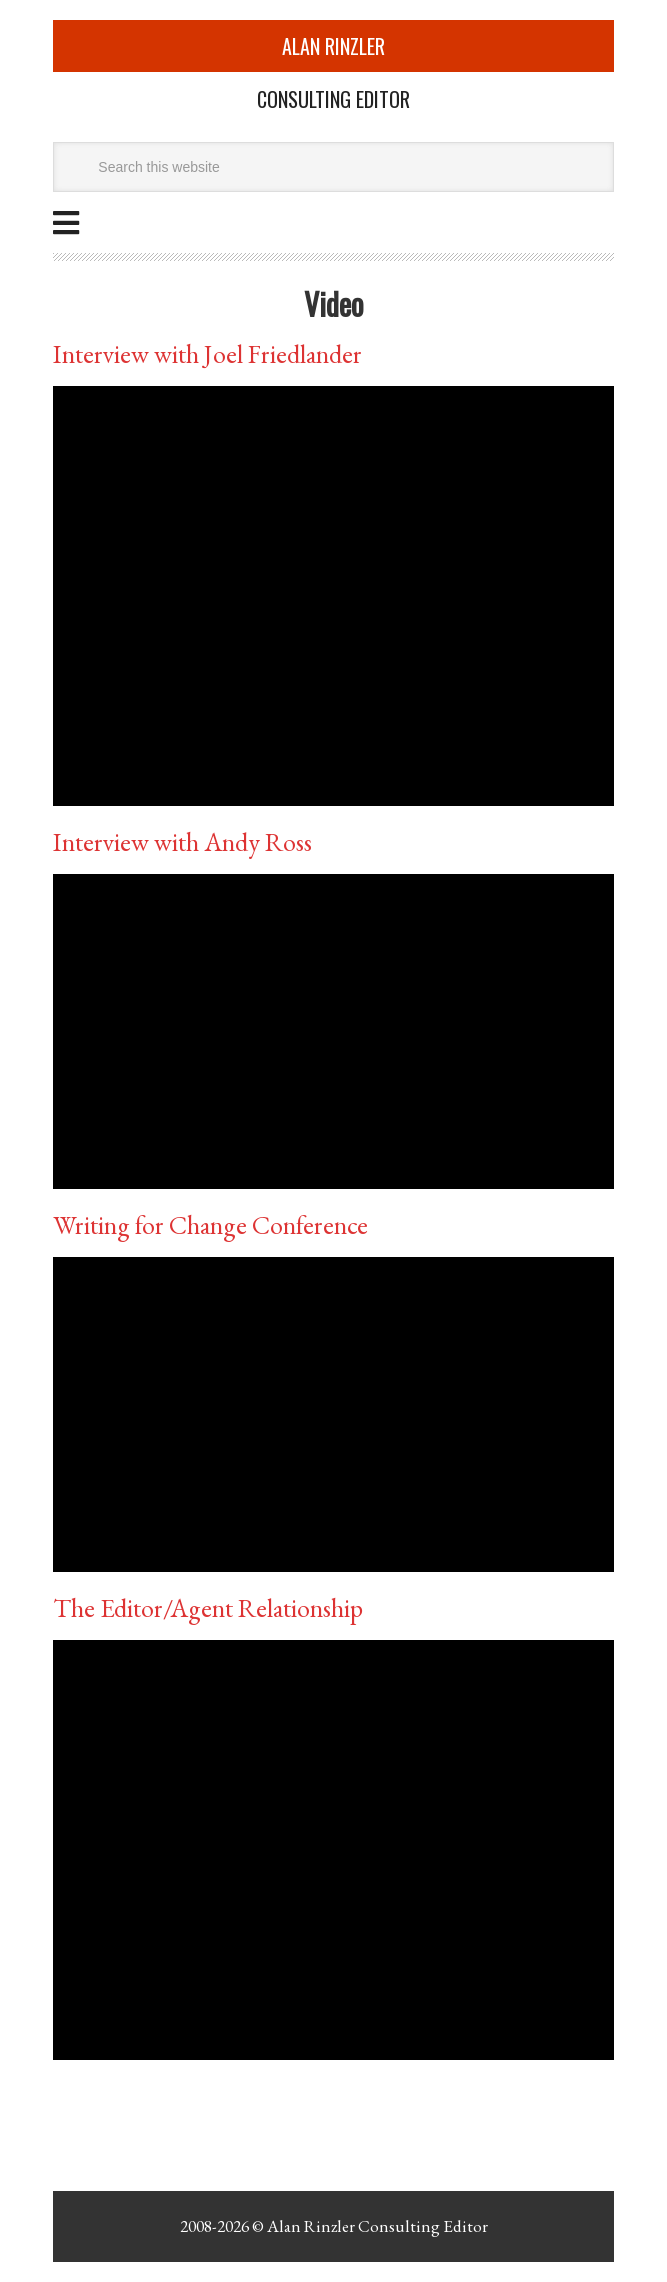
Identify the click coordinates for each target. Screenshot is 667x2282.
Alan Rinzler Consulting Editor (377, 2226)
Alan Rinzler (333, 46)
